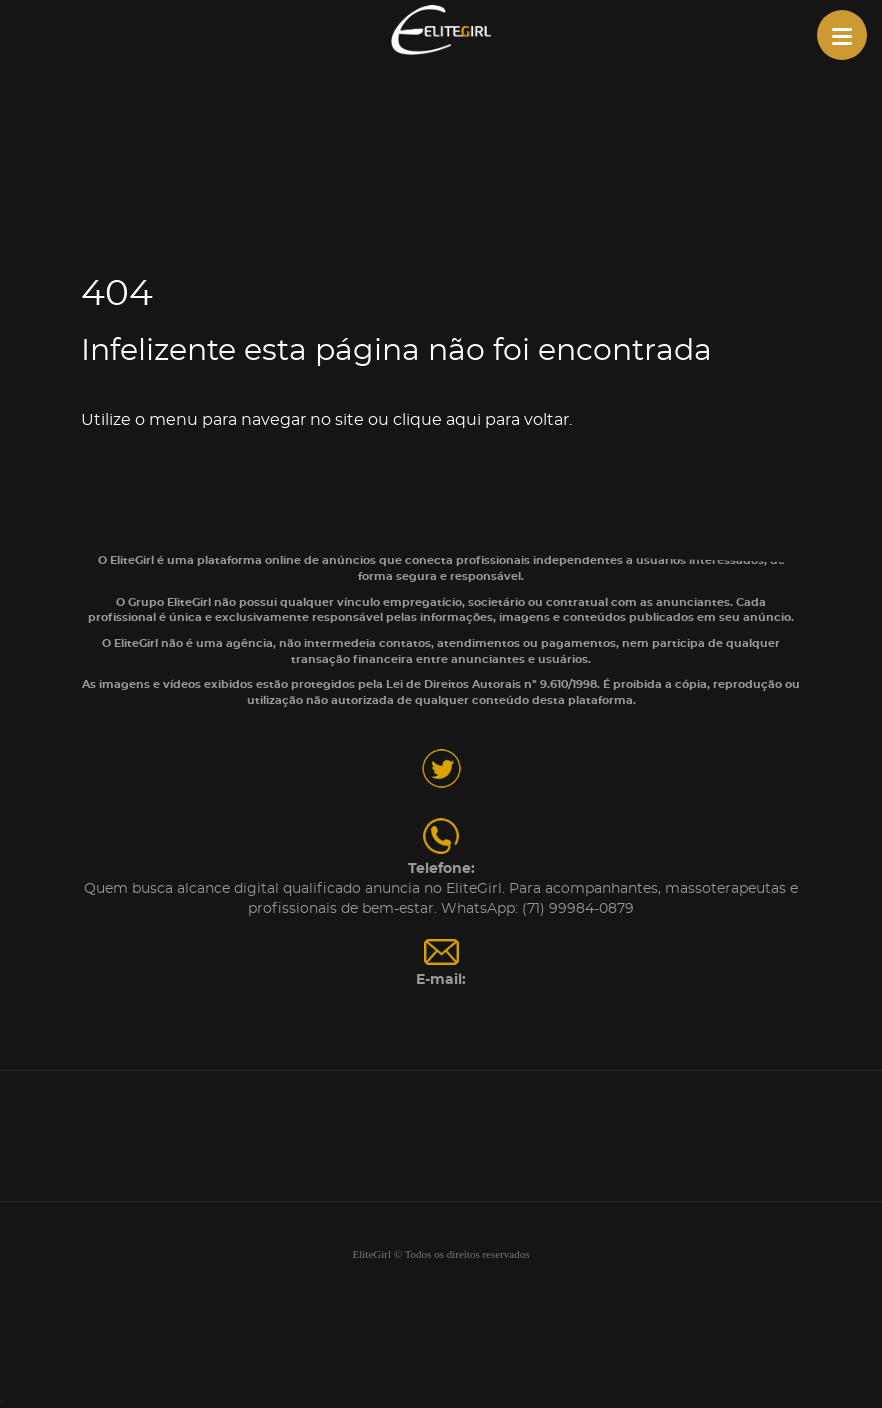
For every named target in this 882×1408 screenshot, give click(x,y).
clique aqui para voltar (481, 420)
